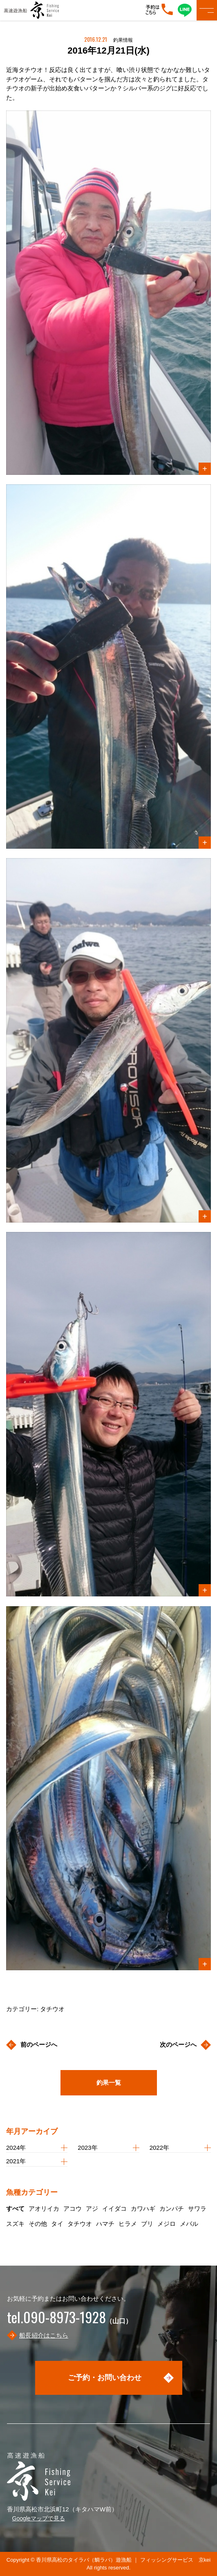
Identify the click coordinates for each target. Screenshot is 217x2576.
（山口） (69, 2321)
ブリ (147, 2223)
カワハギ (143, 2208)
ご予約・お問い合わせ (104, 2378)
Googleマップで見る (38, 2518)
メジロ (166, 2223)
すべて (15, 2208)
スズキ (15, 2223)
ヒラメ (128, 2223)
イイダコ (114, 2208)
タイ (57, 2223)
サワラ (197, 2208)
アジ (92, 2208)
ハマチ (105, 2223)
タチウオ (79, 2223)
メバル (189, 2223)
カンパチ (171, 2208)
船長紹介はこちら (43, 2335)
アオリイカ (44, 2208)
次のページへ (178, 2044)
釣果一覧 (108, 2082)
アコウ (72, 2208)
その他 (38, 2223)
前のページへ (38, 2044)
